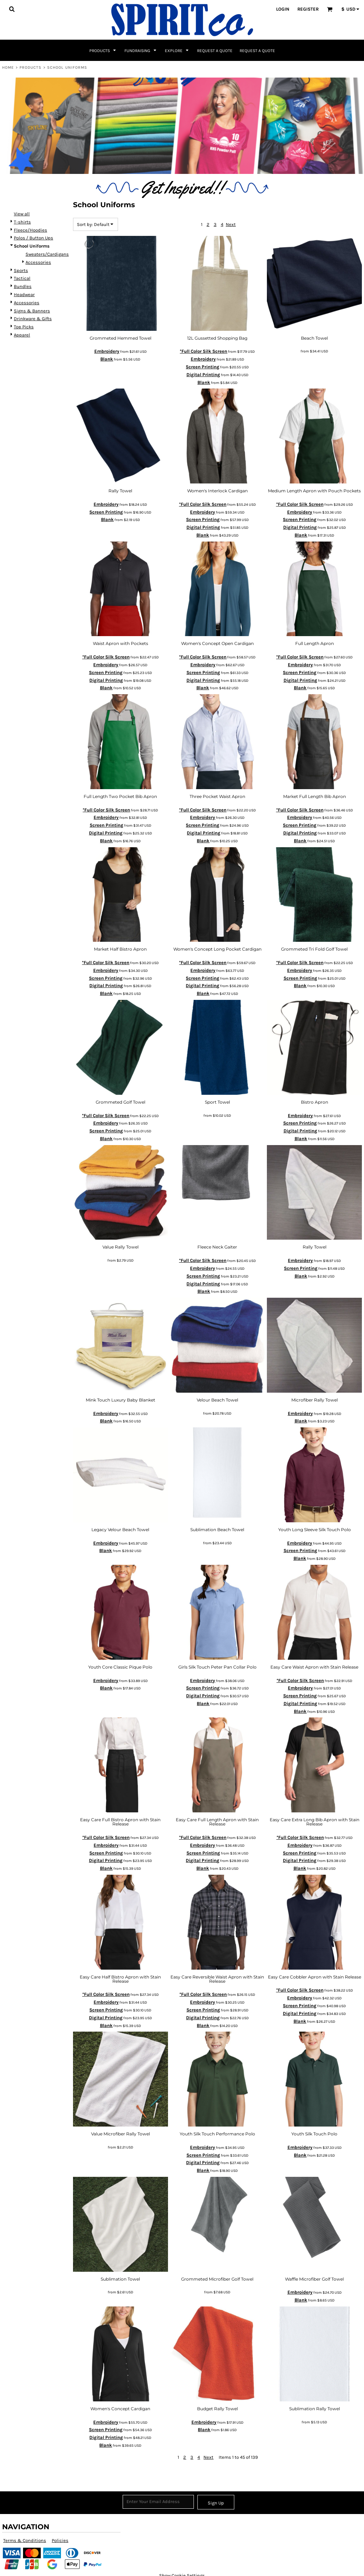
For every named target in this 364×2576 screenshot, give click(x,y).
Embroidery (106, 351)
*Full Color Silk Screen (203, 351)
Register (308, 9)
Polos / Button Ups (33, 237)
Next (231, 224)
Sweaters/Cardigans (47, 254)
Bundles (23, 286)
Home (8, 67)
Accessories (38, 262)
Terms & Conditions (24, 2540)
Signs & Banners (32, 310)
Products (30, 67)
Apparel (22, 335)
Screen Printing (202, 366)
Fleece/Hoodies (30, 230)
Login (282, 9)
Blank (106, 359)
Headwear (24, 294)
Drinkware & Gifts (33, 318)
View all (22, 213)
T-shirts (22, 222)
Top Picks (24, 326)
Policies (60, 2540)
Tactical (22, 278)
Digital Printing (203, 374)
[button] (12, 9)
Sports (21, 270)
